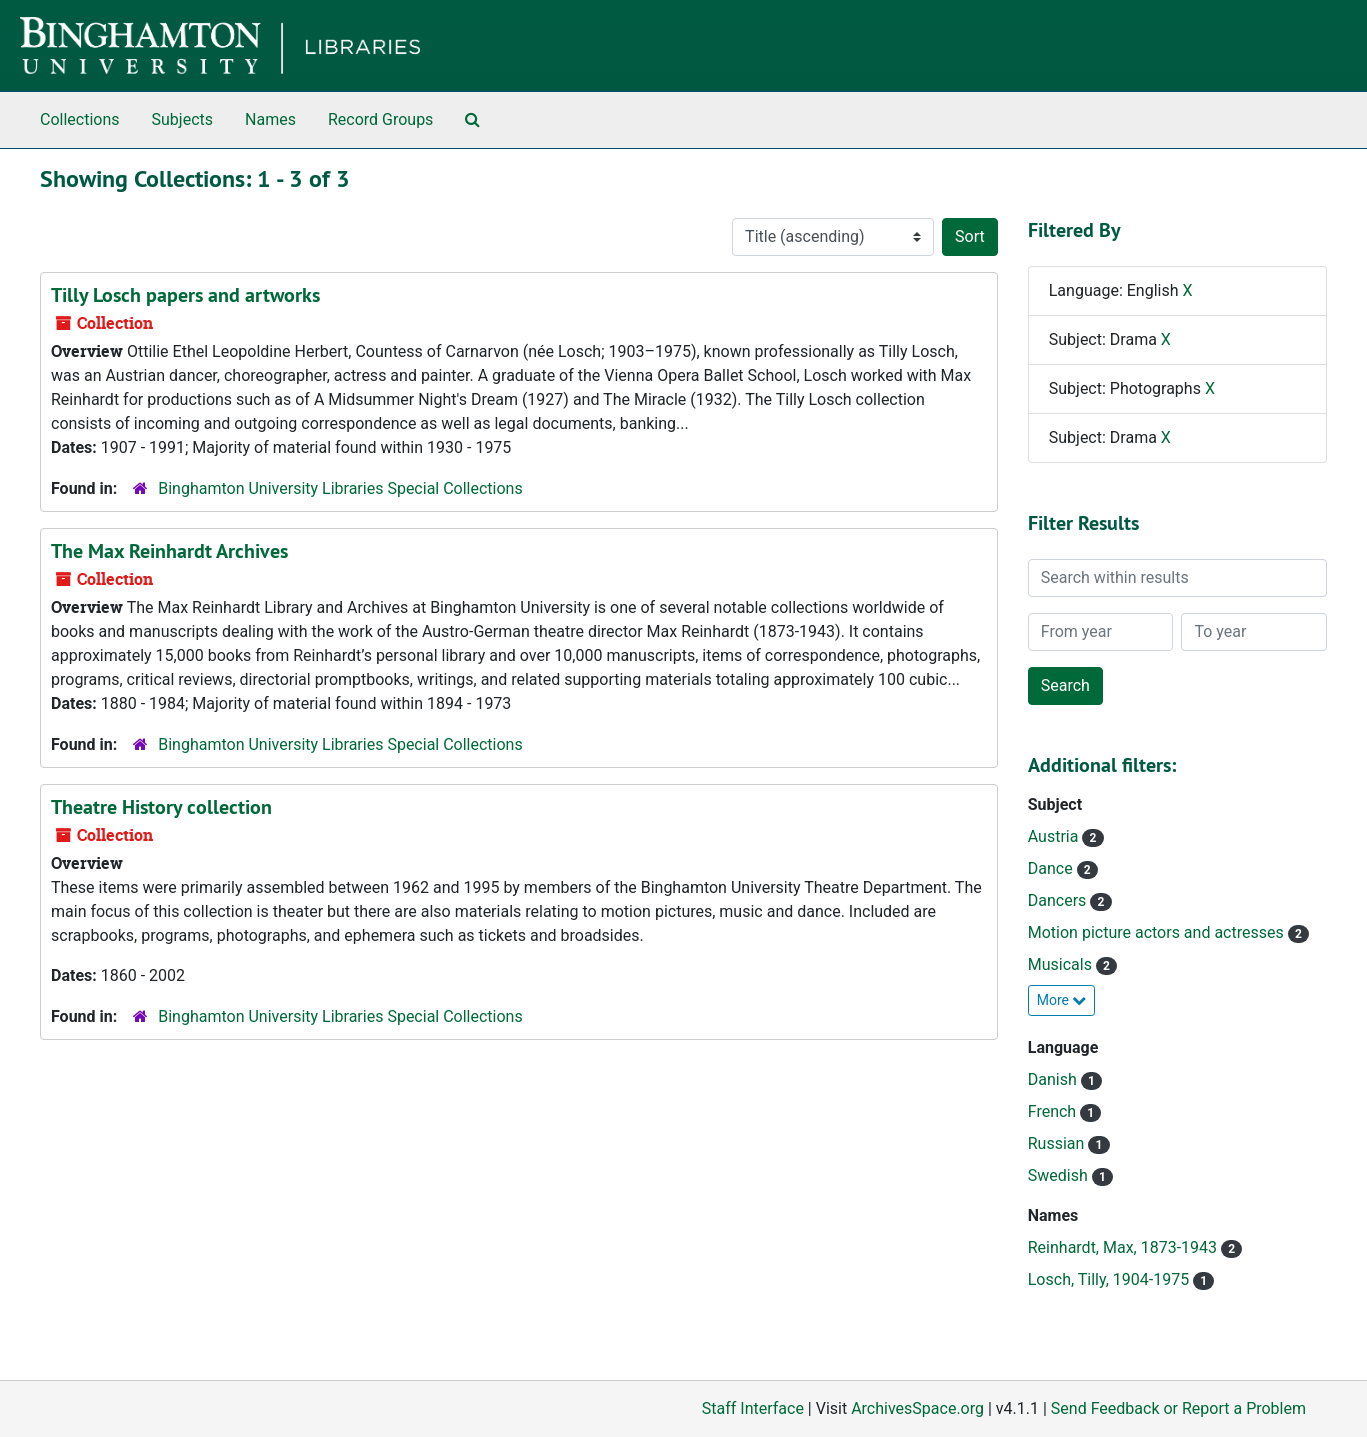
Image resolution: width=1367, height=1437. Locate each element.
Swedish (1060, 1175)
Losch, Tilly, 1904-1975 (1110, 1279)
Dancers (1059, 900)
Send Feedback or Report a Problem (1178, 1408)
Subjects (182, 119)
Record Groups (380, 119)
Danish (1054, 1079)
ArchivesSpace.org (917, 1408)
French (1054, 1111)
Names (270, 119)
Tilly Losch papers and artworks (185, 295)
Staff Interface (753, 1408)
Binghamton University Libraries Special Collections (340, 488)
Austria (1055, 836)
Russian (1058, 1143)
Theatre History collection (161, 807)
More (1062, 1000)
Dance (1052, 868)
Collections (80, 119)
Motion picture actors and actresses (1158, 932)
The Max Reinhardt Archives (169, 551)
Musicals (1062, 964)
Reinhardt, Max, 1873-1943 (1124, 1247)
